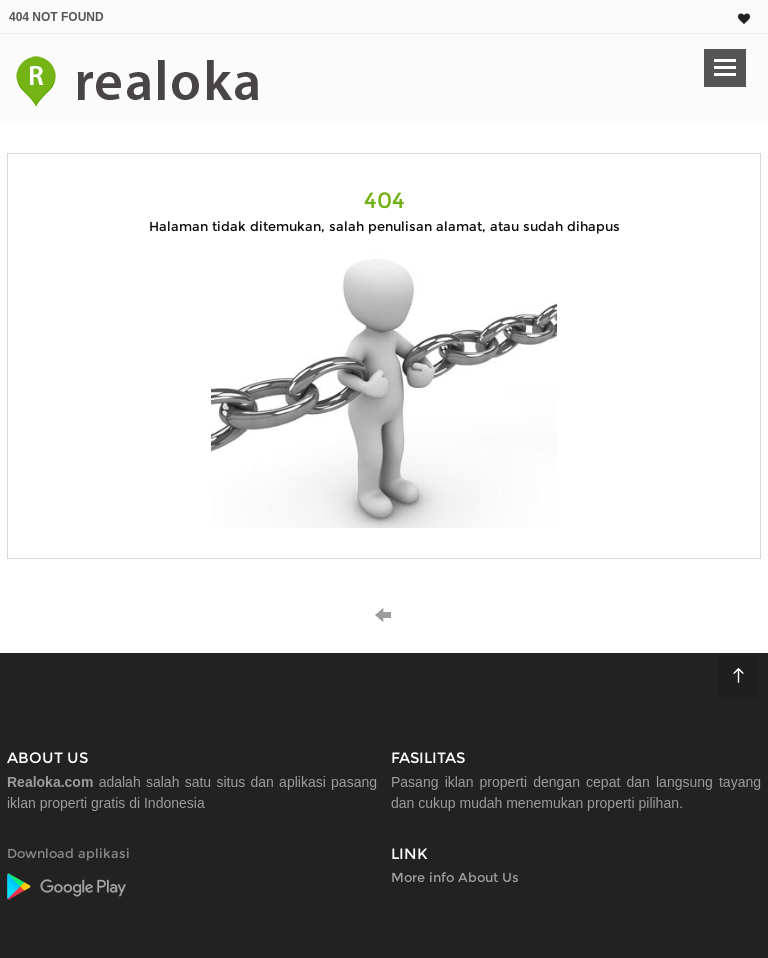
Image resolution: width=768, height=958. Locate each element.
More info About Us (455, 877)
